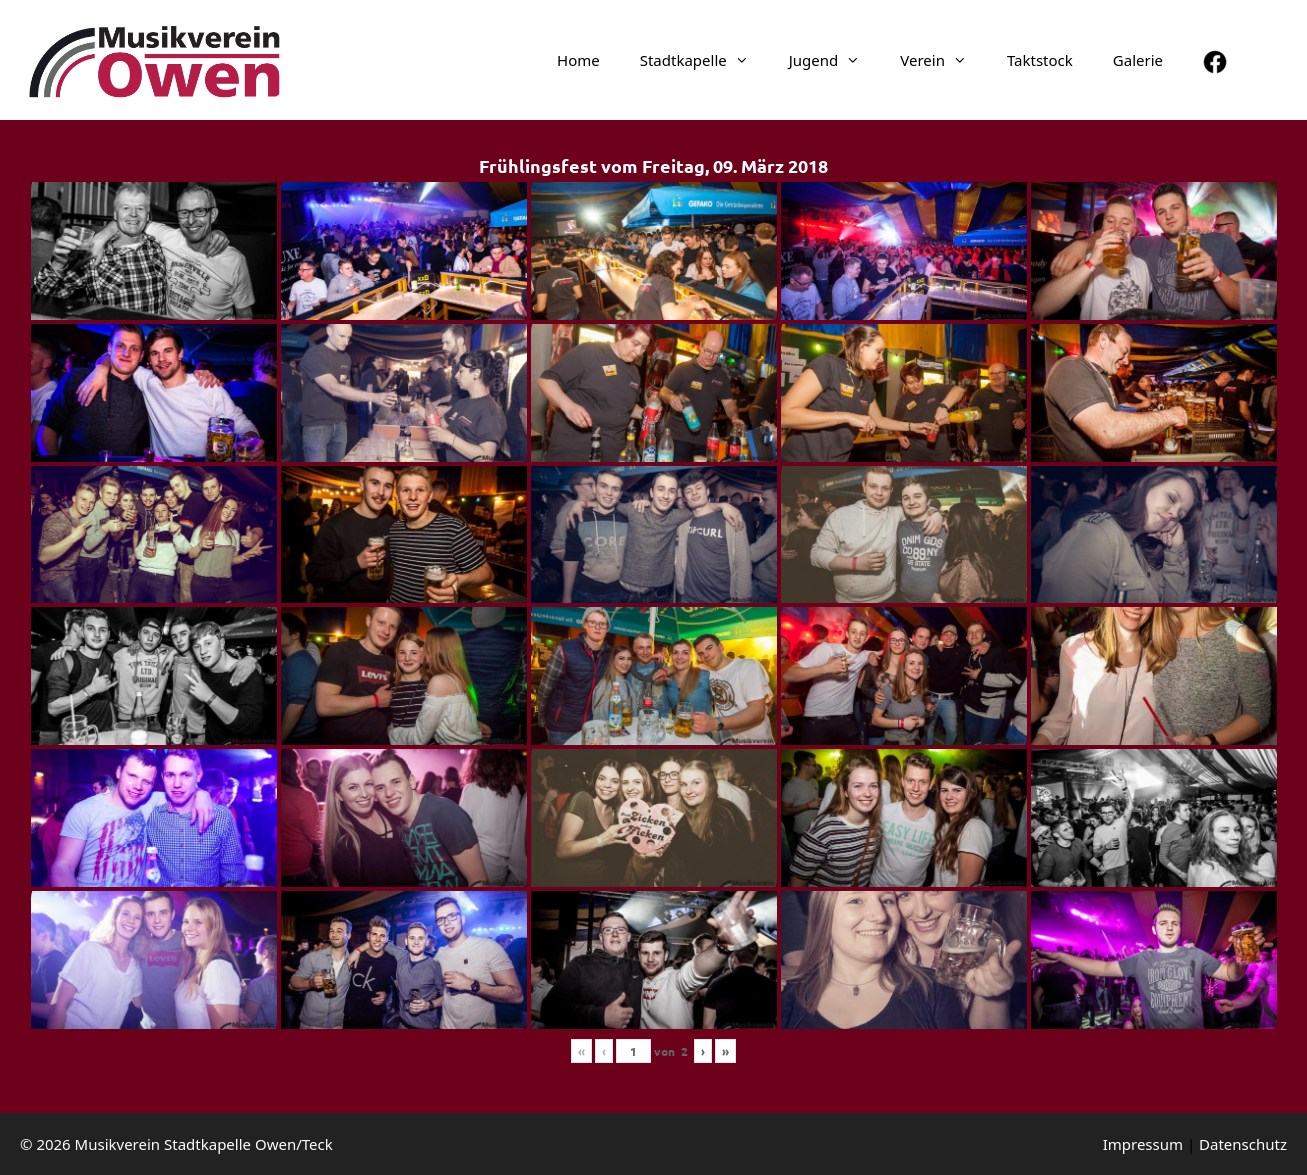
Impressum (1143, 1144)
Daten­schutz (1243, 1144)
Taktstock (1040, 60)
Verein (943, 60)
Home (578, 60)
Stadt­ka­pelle (704, 60)
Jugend (835, 60)
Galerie (1138, 60)
